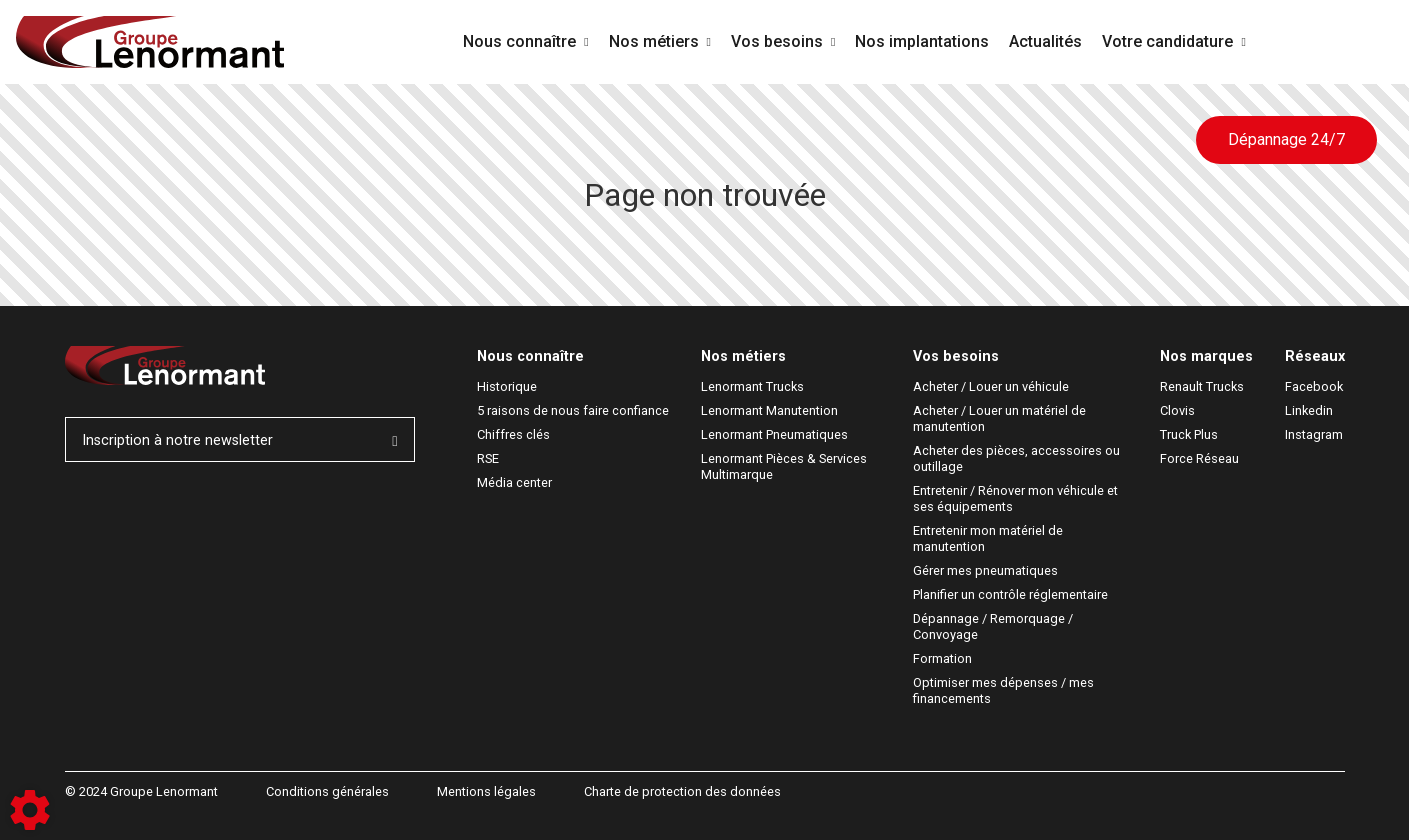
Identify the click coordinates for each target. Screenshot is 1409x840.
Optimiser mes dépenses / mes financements (1005, 690)
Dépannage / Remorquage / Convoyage (994, 626)
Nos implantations (922, 41)
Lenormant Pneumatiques (774, 434)
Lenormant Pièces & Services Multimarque (785, 466)
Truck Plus (1189, 434)
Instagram (1314, 434)
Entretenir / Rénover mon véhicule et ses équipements (1017, 498)
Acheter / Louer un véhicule (991, 386)
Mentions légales (486, 791)
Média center (514, 482)
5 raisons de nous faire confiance (573, 410)
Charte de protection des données (682, 791)
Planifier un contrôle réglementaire (1010, 594)
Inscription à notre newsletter (240, 440)
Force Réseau (1199, 458)
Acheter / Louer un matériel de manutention (1001, 418)
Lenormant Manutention (769, 410)
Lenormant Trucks (752, 386)
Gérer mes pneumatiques (985, 570)
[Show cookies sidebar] (30, 810)
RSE (488, 458)
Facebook (1314, 386)
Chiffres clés (513, 434)
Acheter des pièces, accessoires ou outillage (1018, 458)
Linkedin (1309, 410)
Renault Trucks (1202, 386)
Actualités (1045, 41)
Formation (942, 658)
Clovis (1177, 410)
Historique (507, 386)
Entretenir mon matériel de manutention (989, 538)
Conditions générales (327, 791)
